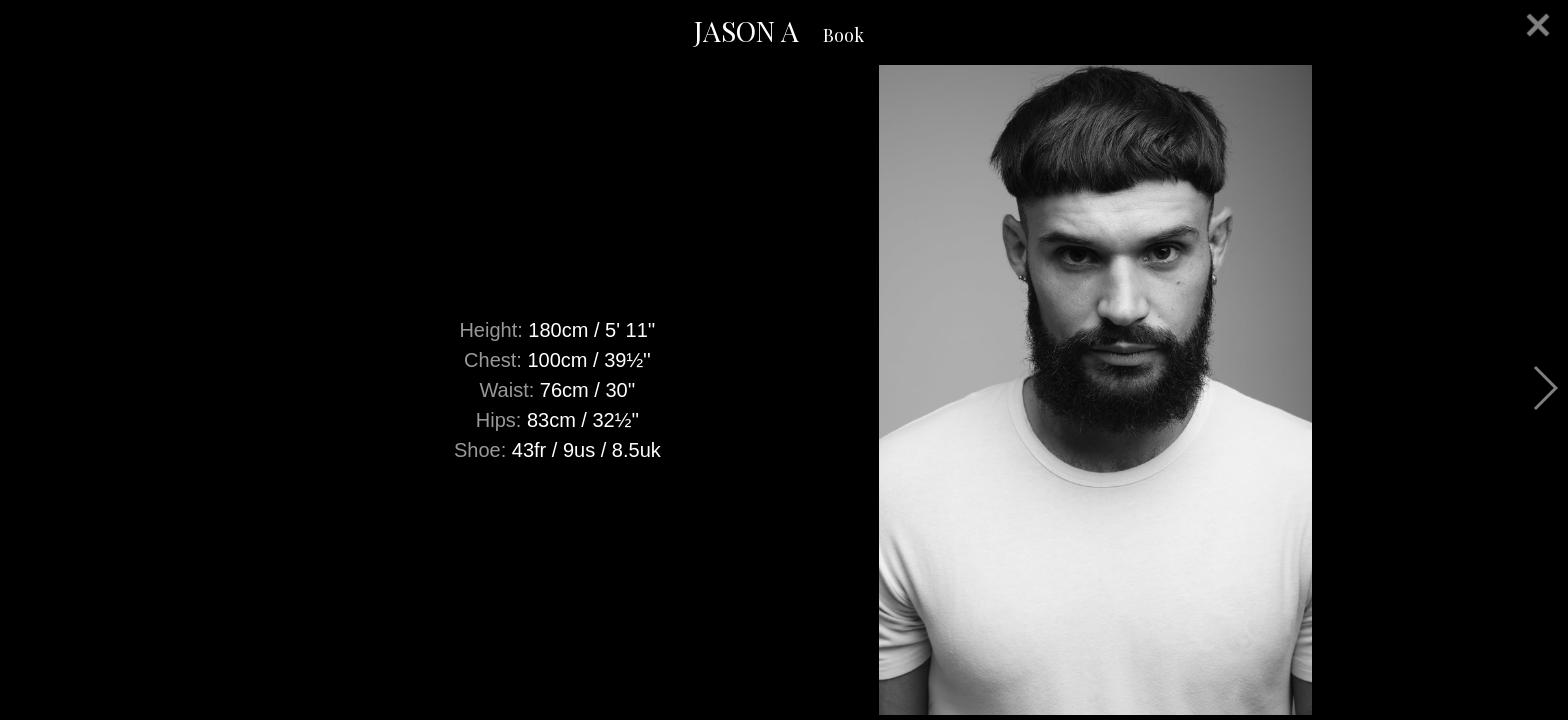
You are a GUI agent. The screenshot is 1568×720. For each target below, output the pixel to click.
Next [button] (1544, 388)
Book (843, 35)
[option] (784, 390)
